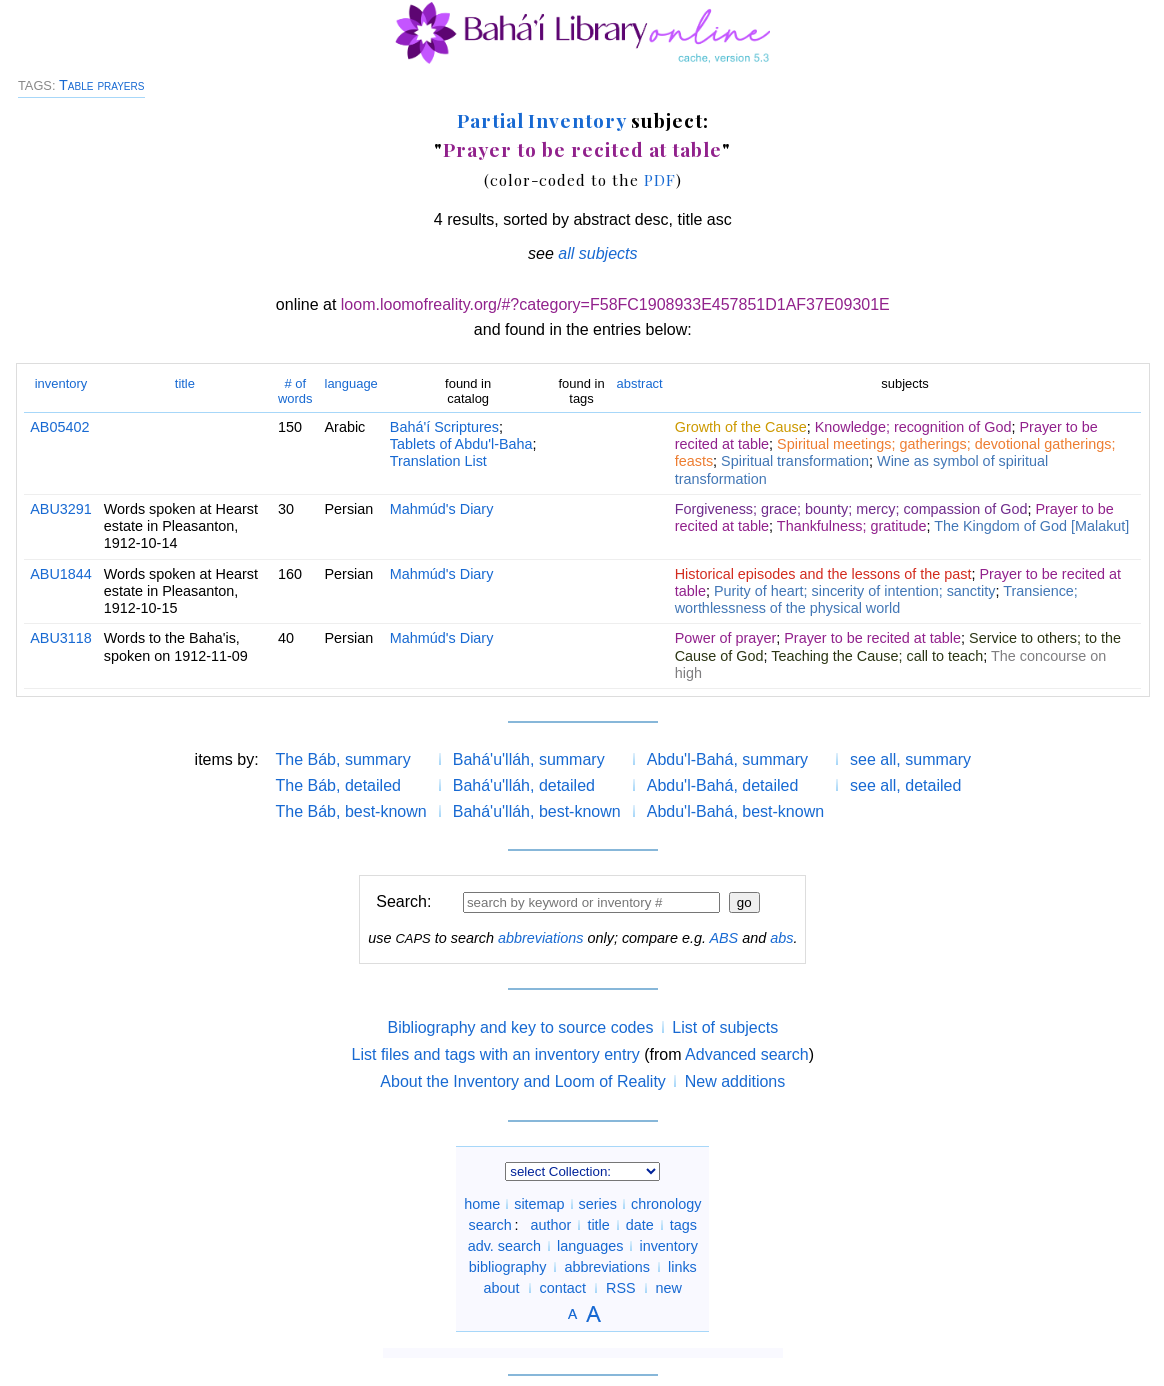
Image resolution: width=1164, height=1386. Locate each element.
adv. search (504, 1246)
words (295, 390)
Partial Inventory (541, 120)
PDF (660, 179)
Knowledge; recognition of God (913, 427)
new (669, 1288)
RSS (621, 1288)
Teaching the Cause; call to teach (877, 656)
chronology (666, 1204)
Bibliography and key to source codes (520, 1027)
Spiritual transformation (795, 461)
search (490, 1225)
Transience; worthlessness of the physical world (876, 599)
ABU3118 (61, 638)
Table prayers (101, 85)
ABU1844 (61, 574)
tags (683, 1225)
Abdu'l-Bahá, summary (727, 759)
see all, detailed (905, 785)
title (185, 383)
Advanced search (747, 1054)
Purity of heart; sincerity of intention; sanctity (855, 591)
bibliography (508, 1267)
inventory (61, 383)
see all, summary (910, 759)
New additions (735, 1081)
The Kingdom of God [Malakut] (1031, 526)
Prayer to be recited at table (582, 149)
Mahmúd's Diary (442, 509)
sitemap (539, 1204)
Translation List (438, 461)
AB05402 (59, 427)
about (502, 1288)
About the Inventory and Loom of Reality (523, 1081)
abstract (640, 383)
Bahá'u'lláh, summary (529, 759)
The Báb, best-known (351, 811)
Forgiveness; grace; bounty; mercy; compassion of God (851, 509)
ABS (723, 938)
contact (563, 1288)
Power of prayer (726, 638)
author (551, 1225)
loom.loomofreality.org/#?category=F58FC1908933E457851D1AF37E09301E (615, 304)
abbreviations (541, 938)
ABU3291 (61, 509)
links (682, 1267)
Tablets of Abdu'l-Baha (461, 444)
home (482, 1204)
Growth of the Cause (741, 427)
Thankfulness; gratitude (852, 526)
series (598, 1204)
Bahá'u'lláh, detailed (524, 785)
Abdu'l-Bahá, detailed (723, 785)
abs (781, 938)
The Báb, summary (343, 759)
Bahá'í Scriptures (444, 427)
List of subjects (725, 1027)
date (640, 1225)
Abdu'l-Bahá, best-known (735, 811)
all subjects (597, 253)
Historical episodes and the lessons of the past (823, 574)
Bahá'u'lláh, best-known (537, 811)
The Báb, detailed (338, 785)
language (351, 383)
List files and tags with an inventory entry (496, 1054)
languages (590, 1246)
